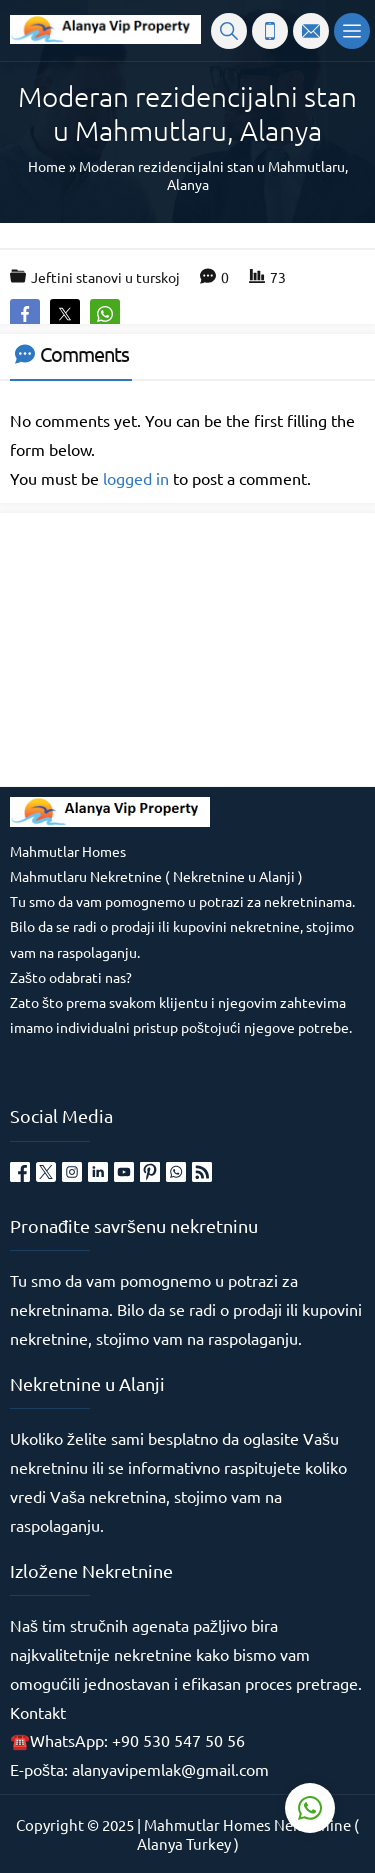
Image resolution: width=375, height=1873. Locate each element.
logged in (136, 478)
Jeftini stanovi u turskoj (105, 277)
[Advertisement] (160, 648)
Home (47, 166)
